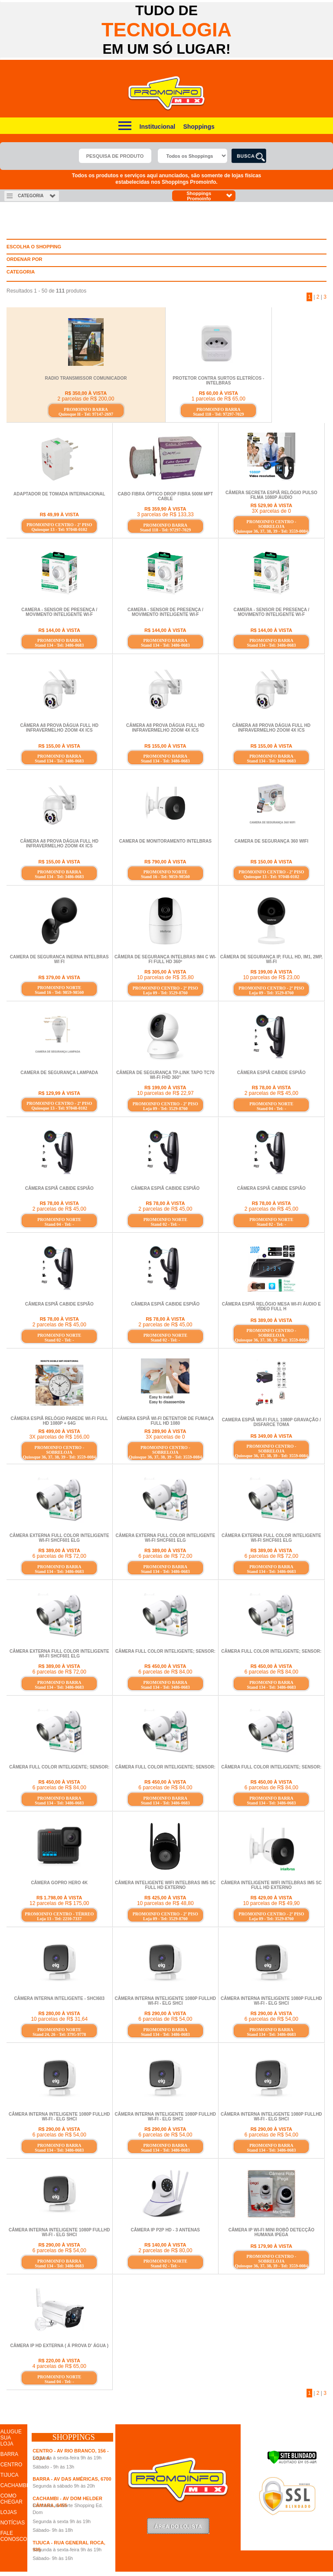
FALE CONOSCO (13, 2536)
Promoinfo (166, 93)
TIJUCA (9, 2475)
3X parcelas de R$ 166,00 (59, 1437)
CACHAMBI (14, 2485)
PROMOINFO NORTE (165, 872)
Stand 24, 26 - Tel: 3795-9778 (59, 2034)
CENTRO (11, 2465)
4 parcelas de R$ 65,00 (59, 2366)
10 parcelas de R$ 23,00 (271, 977)
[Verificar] (292, 2462)
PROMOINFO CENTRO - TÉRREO (59, 1914)
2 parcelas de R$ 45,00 (271, 1093)
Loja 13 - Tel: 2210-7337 (59, 1918)
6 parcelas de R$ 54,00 (165, 2019)
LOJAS (8, 2512)
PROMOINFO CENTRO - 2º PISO (59, 524)
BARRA (9, 2454)
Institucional (157, 126)
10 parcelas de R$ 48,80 (165, 1903)
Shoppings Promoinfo (209, 196)
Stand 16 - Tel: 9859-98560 (165, 876)
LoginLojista (178, 2526)
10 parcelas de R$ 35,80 (165, 977)
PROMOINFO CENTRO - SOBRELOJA (271, 524)
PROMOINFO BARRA (86, 409)
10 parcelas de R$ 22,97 (165, 1093)
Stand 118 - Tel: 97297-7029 (218, 414)
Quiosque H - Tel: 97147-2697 (86, 414)
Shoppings (198, 126)
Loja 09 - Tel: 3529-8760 (165, 992)
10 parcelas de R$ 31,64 (59, 2019)
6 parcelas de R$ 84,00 (165, 1672)
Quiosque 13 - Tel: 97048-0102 (59, 529)
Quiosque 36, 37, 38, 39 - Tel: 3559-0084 (271, 531)
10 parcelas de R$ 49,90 (271, 1903)
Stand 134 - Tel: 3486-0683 (59, 645)
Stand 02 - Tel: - (165, 1224)
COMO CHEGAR (11, 2499)
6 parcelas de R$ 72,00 (59, 1556)
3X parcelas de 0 (271, 511)
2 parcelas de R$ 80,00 (165, 2250)
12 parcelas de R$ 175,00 (59, 1903)
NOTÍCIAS (12, 2523)
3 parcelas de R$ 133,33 (165, 514)
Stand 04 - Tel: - (271, 1108)
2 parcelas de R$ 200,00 (86, 399)
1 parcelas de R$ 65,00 (218, 399)
